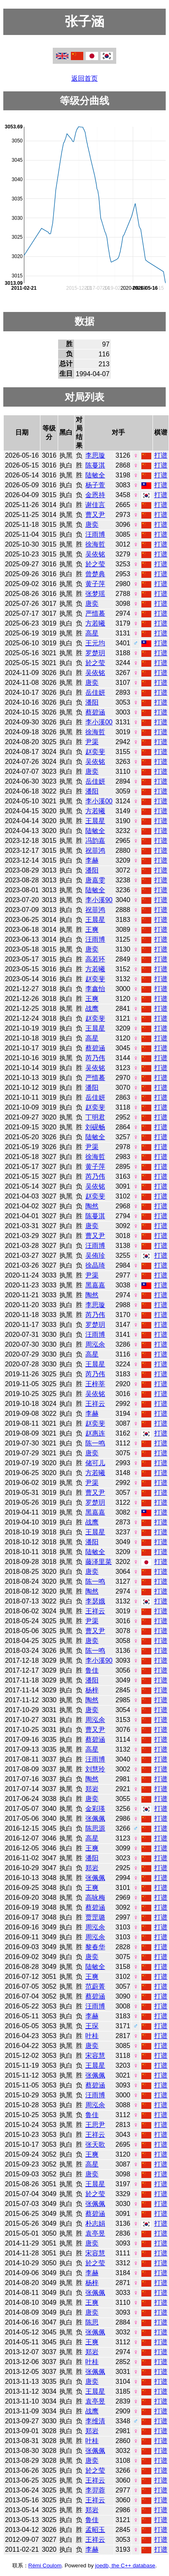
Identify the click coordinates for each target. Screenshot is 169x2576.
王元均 (95, 643)
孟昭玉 (95, 2529)
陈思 (92, 2322)
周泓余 (95, 1344)
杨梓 (92, 1690)
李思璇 (95, 455)
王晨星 (95, 820)
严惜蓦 (95, 613)
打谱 (160, 455)
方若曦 (95, 623)
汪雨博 (95, 534)
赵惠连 (95, 1433)
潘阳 (92, 702)
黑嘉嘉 (95, 1285)
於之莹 (95, 564)
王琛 (92, 2025)
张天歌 (95, 2144)
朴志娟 (95, 2223)
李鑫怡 (95, 988)
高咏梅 (95, 1897)
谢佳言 (95, 504)
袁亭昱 (95, 2233)
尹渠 (92, 741)
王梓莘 (95, 1383)
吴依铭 (95, 554)
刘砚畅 (95, 1127)
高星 (92, 633)
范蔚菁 (95, 1986)
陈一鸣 (95, 1443)
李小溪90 (99, 899)
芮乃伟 (95, 1057)
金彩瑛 (95, 1808)
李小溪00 (99, 722)
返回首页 (84, 78)
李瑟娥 (95, 1601)
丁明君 (95, 1117)
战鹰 (92, 1008)
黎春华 (95, 1946)
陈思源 (95, 1828)
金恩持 (95, 494)
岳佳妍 (95, 692)
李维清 (95, 2421)
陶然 (92, 1206)
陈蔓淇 (95, 465)
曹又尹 (95, 514)
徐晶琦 (95, 1265)
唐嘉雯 (95, 880)
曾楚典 (95, 573)
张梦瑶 (95, 593)
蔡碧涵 (95, 712)
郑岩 (92, 1788)
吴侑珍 (95, 1255)
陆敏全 (95, 475)
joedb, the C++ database (125, 2565)
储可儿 (95, 1462)
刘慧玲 (95, 1769)
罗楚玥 (95, 652)
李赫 (92, 860)
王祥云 (95, 1403)
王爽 (92, 929)
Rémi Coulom (45, 2565)
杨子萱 (95, 485)
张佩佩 (95, 1818)
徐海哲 (95, 544)
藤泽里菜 (98, 1561)
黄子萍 (95, 583)
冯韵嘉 (95, 840)
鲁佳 (92, 1670)
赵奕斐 (95, 751)
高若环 (95, 959)
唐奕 (92, 524)
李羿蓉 (95, 2490)
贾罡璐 (95, 1917)
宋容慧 (95, 2055)
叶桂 (92, 2035)
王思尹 (95, 2124)
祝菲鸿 (95, 850)
